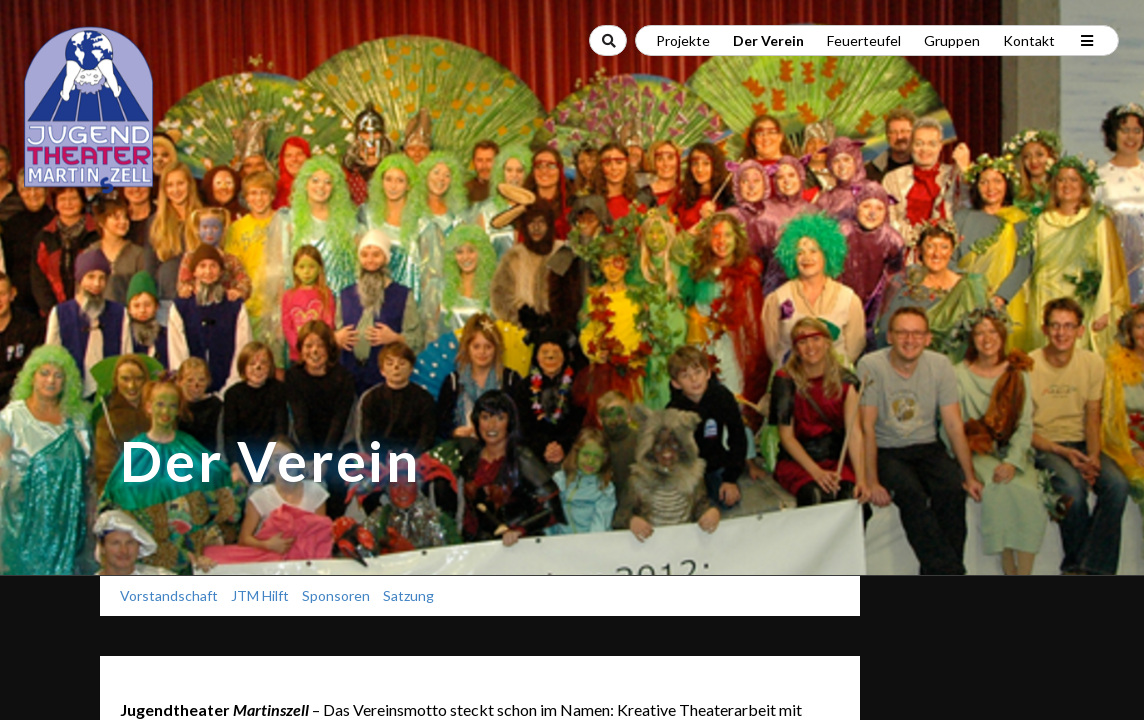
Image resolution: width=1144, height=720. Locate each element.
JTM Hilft (260, 595)
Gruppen (952, 40)
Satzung (408, 595)
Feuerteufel (864, 40)
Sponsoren (336, 595)
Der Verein (768, 40)
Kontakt (1029, 40)
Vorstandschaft (169, 595)
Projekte (683, 40)
